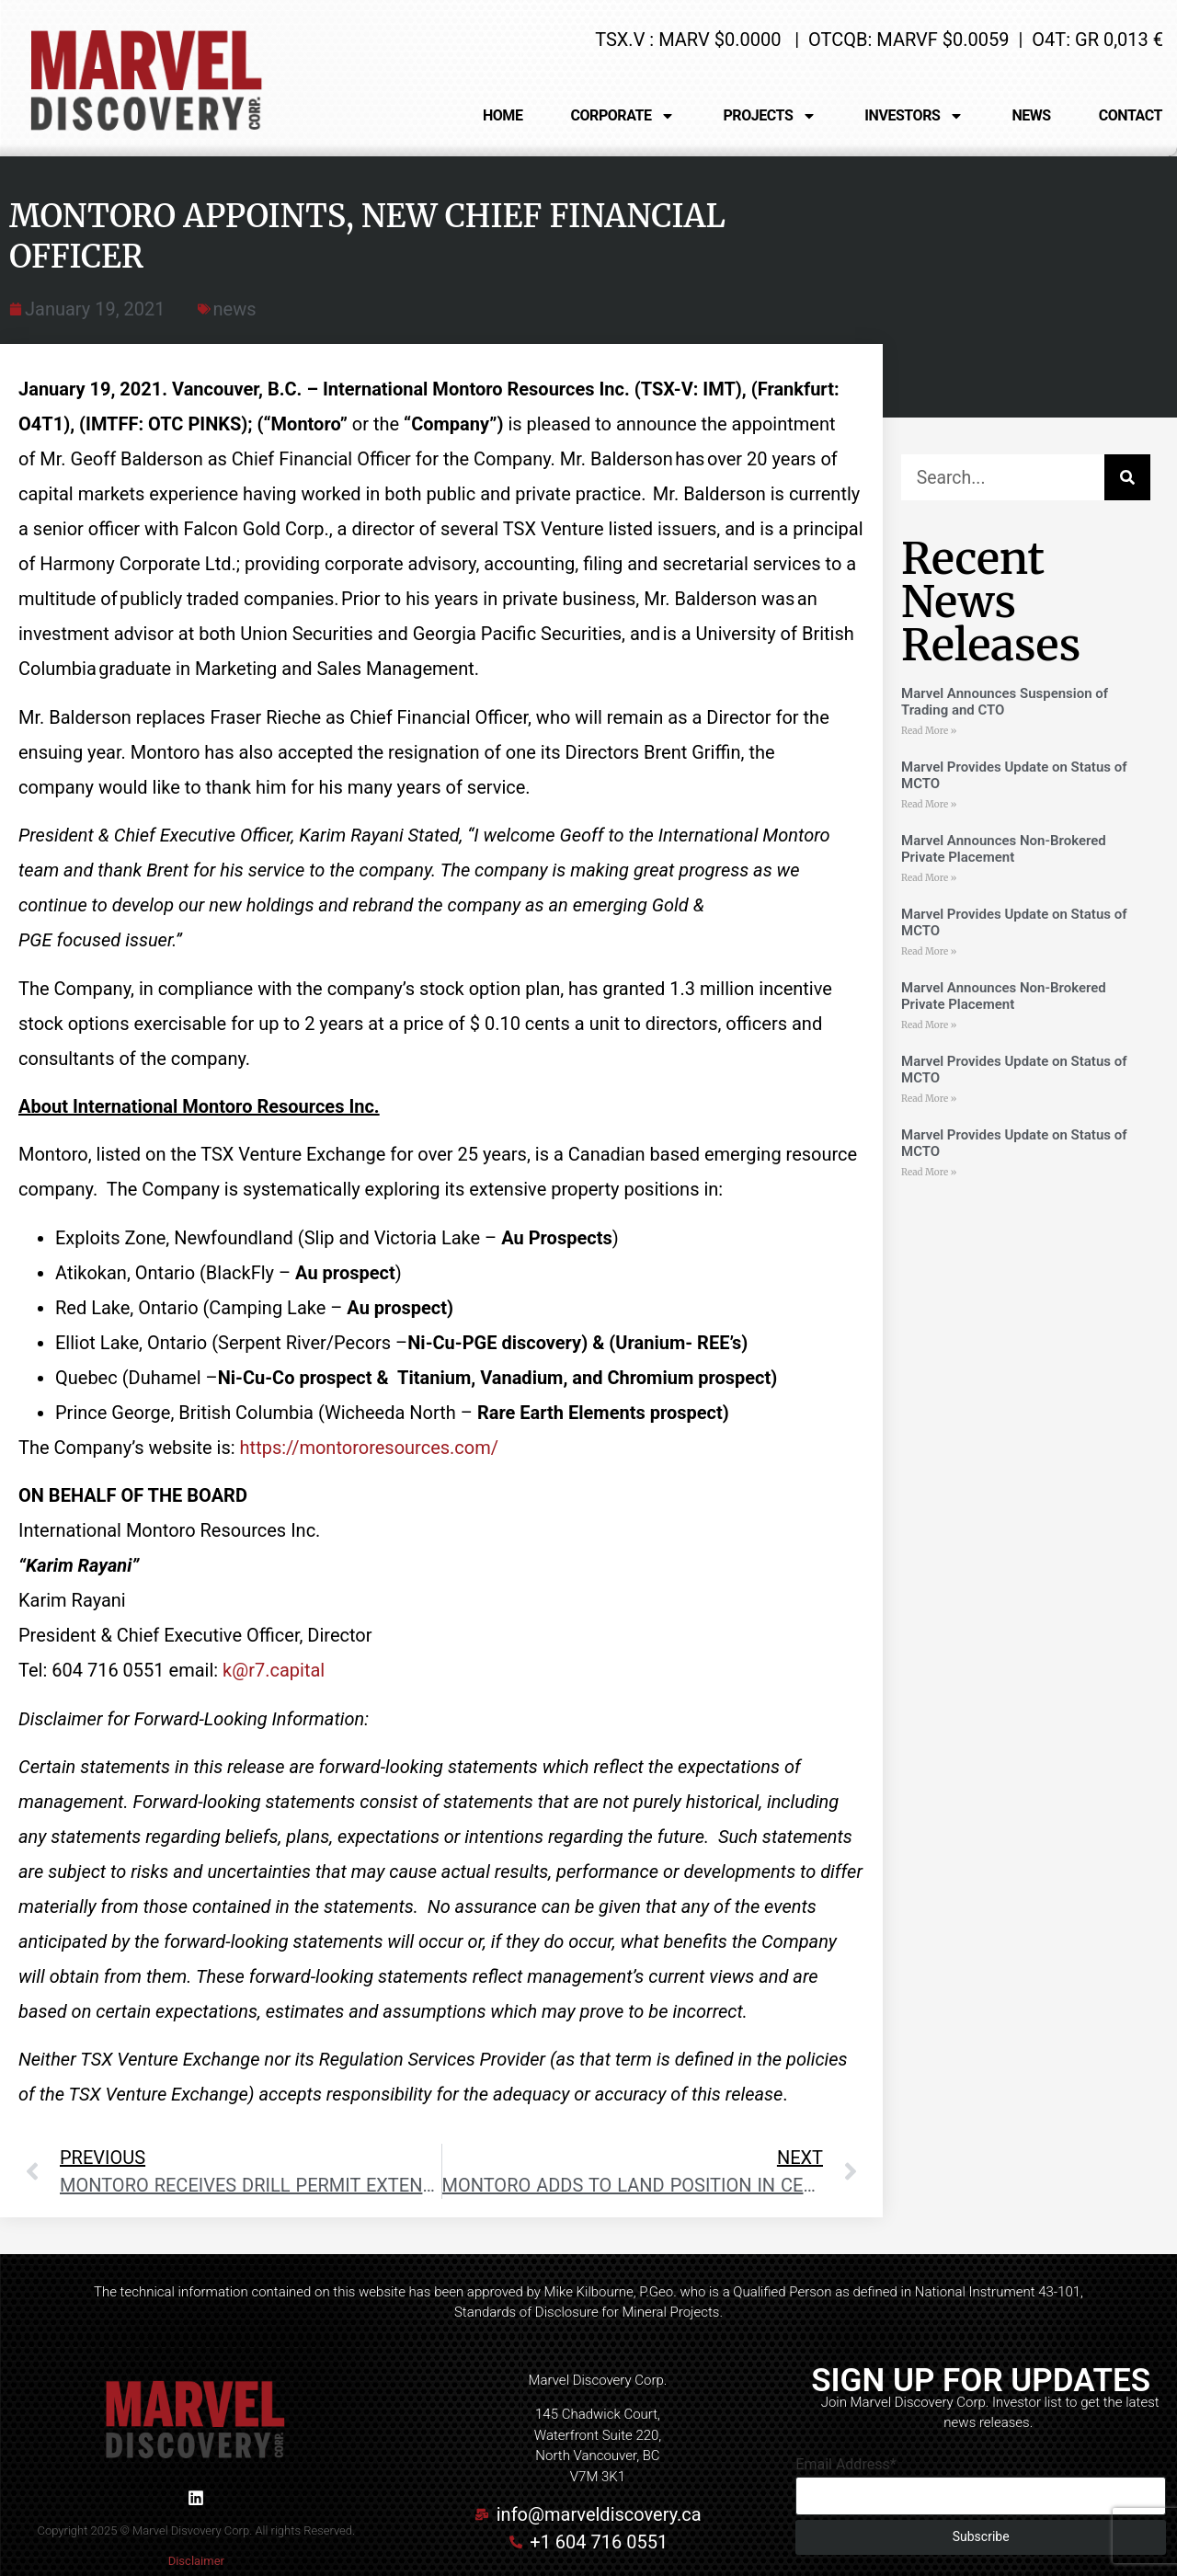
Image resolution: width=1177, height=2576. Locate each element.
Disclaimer (196, 2561)
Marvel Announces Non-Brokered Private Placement (1003, 848)
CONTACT (1130, 115)
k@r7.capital (274, 1670)
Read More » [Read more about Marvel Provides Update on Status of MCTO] (928, 804)
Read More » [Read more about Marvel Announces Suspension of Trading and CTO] (928, 731)
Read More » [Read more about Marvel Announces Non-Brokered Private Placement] (928, 878)
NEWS (1030, 115)
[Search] (1127, 477)
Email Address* (845, 2464)
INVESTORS (914, 116)
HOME (503, 115)
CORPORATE (622, 116)
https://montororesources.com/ (369, 1448)
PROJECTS (770, 116)
